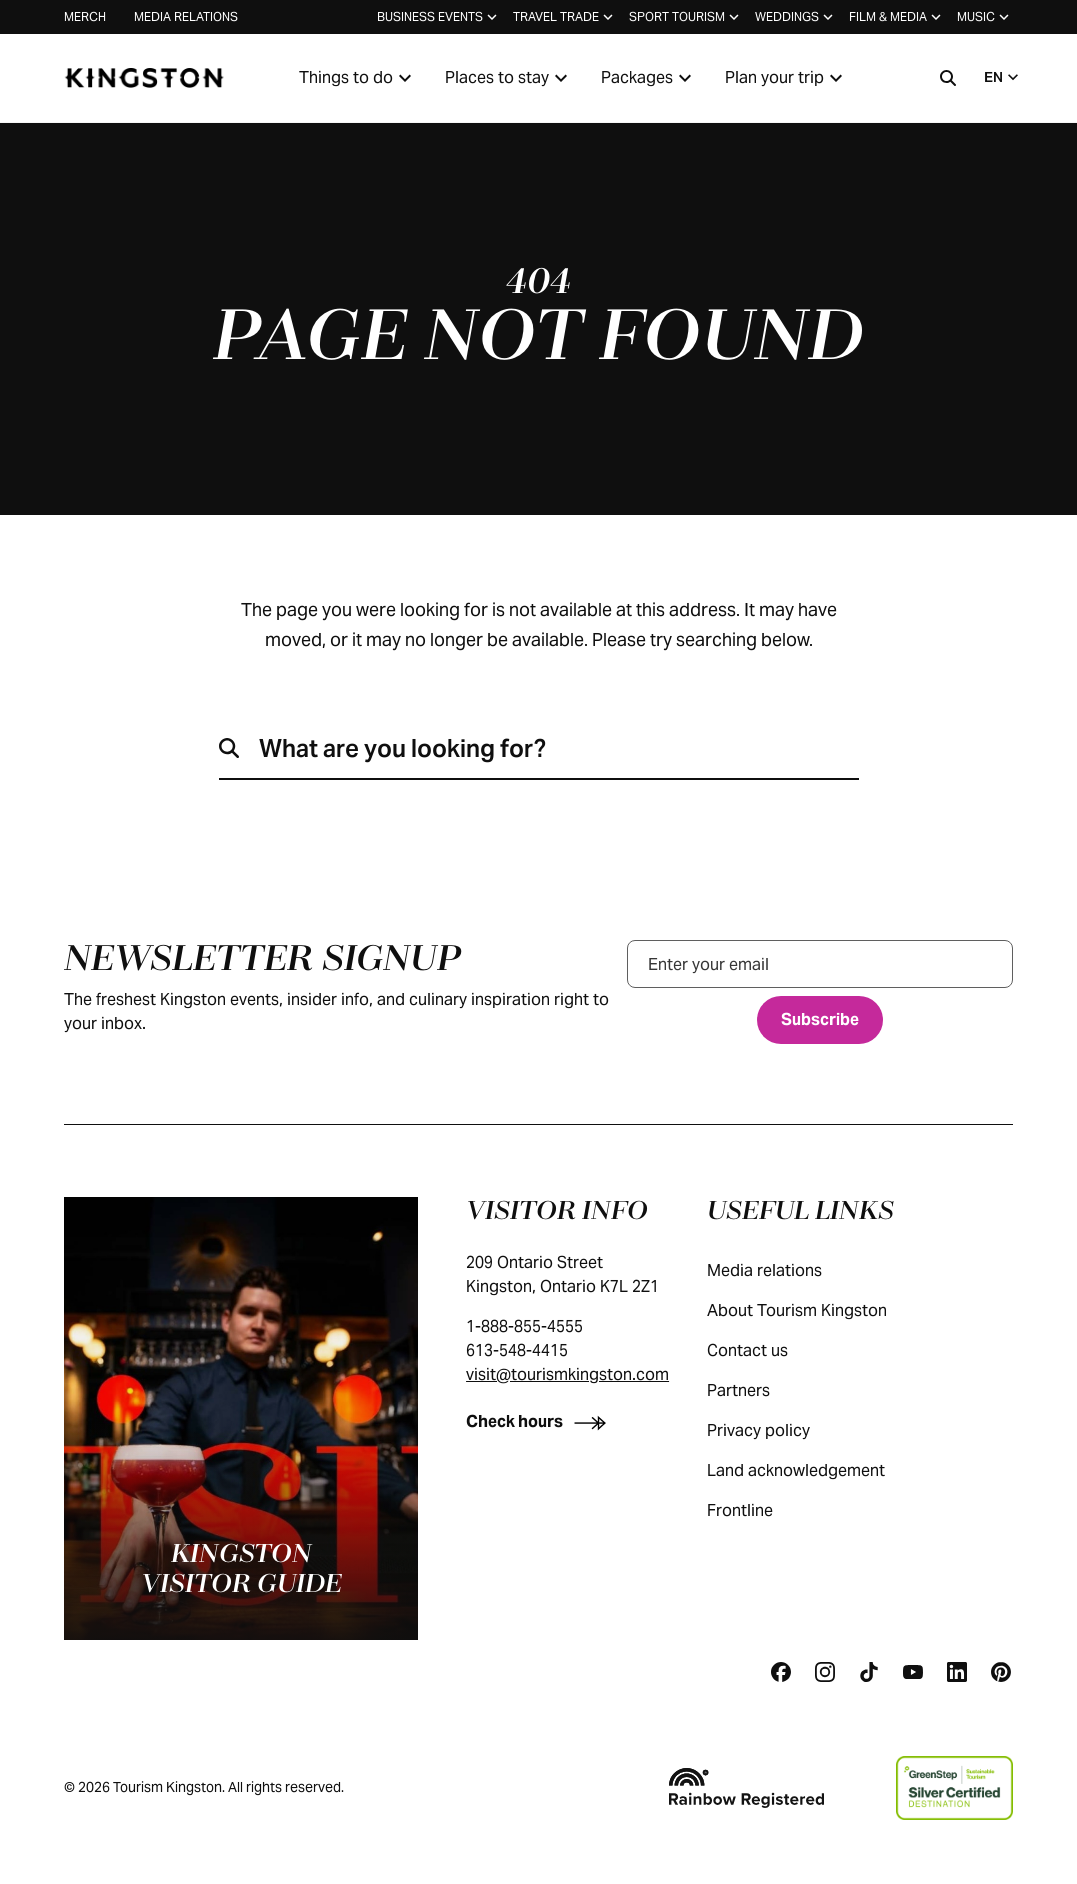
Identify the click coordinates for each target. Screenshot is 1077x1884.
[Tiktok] (869, 1672)
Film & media (897, 17)
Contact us (767, 1350)
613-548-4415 (517, 1350)
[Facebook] (781, 1672)
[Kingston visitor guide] (241, 1418)
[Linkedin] (957, 1672)
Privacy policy (778, 1430)
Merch (85, 16)
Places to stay (509, 78)
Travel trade (565, 17)
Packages (649, 78)
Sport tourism (686, 17)
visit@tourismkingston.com (567, 1374)
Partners (758, 1390)
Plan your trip (786, 78)
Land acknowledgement (816, 1470)
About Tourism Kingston (817, 1310)
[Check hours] (540, 1421)
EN (1003, 77)
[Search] (948, 78)
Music (985, 17)
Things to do (358, 78)
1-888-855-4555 (524, 1326)
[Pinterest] (1001, 1672)
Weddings (796, 17)
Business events (439, 17)
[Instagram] (825, 1672)
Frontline (760, 1510)
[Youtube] (913, 1672)
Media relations (186, 16)
